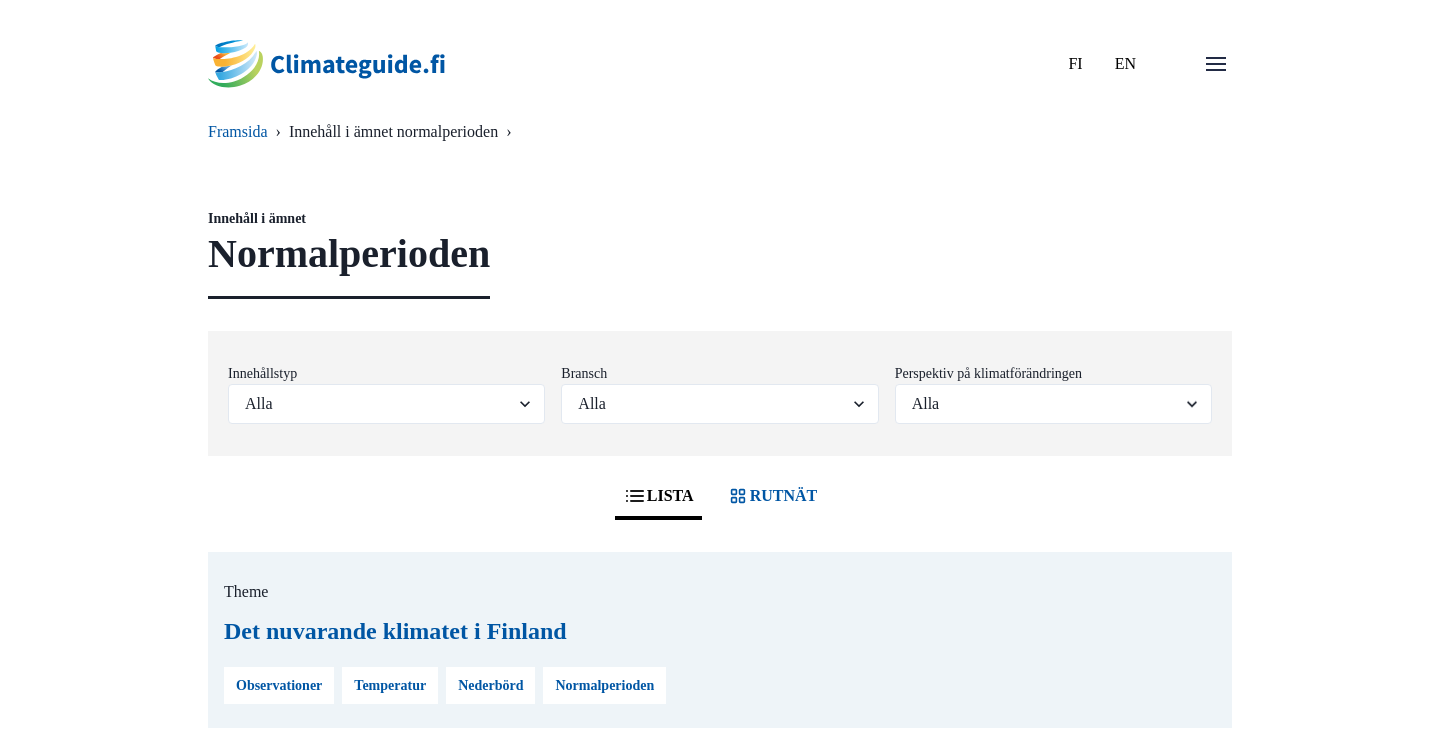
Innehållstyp (262, 373)
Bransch (584, 373)
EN (1125, 63)
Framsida (238, 131)
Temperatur (390, 685)
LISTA (658, 496)
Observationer (279, 685)
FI (1075, 63)
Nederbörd (490, 685)
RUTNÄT (772, 496)
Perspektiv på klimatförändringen (988, 373)
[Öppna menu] (1216, 64)
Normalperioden (604, 685)
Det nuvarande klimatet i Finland (395, 631)
